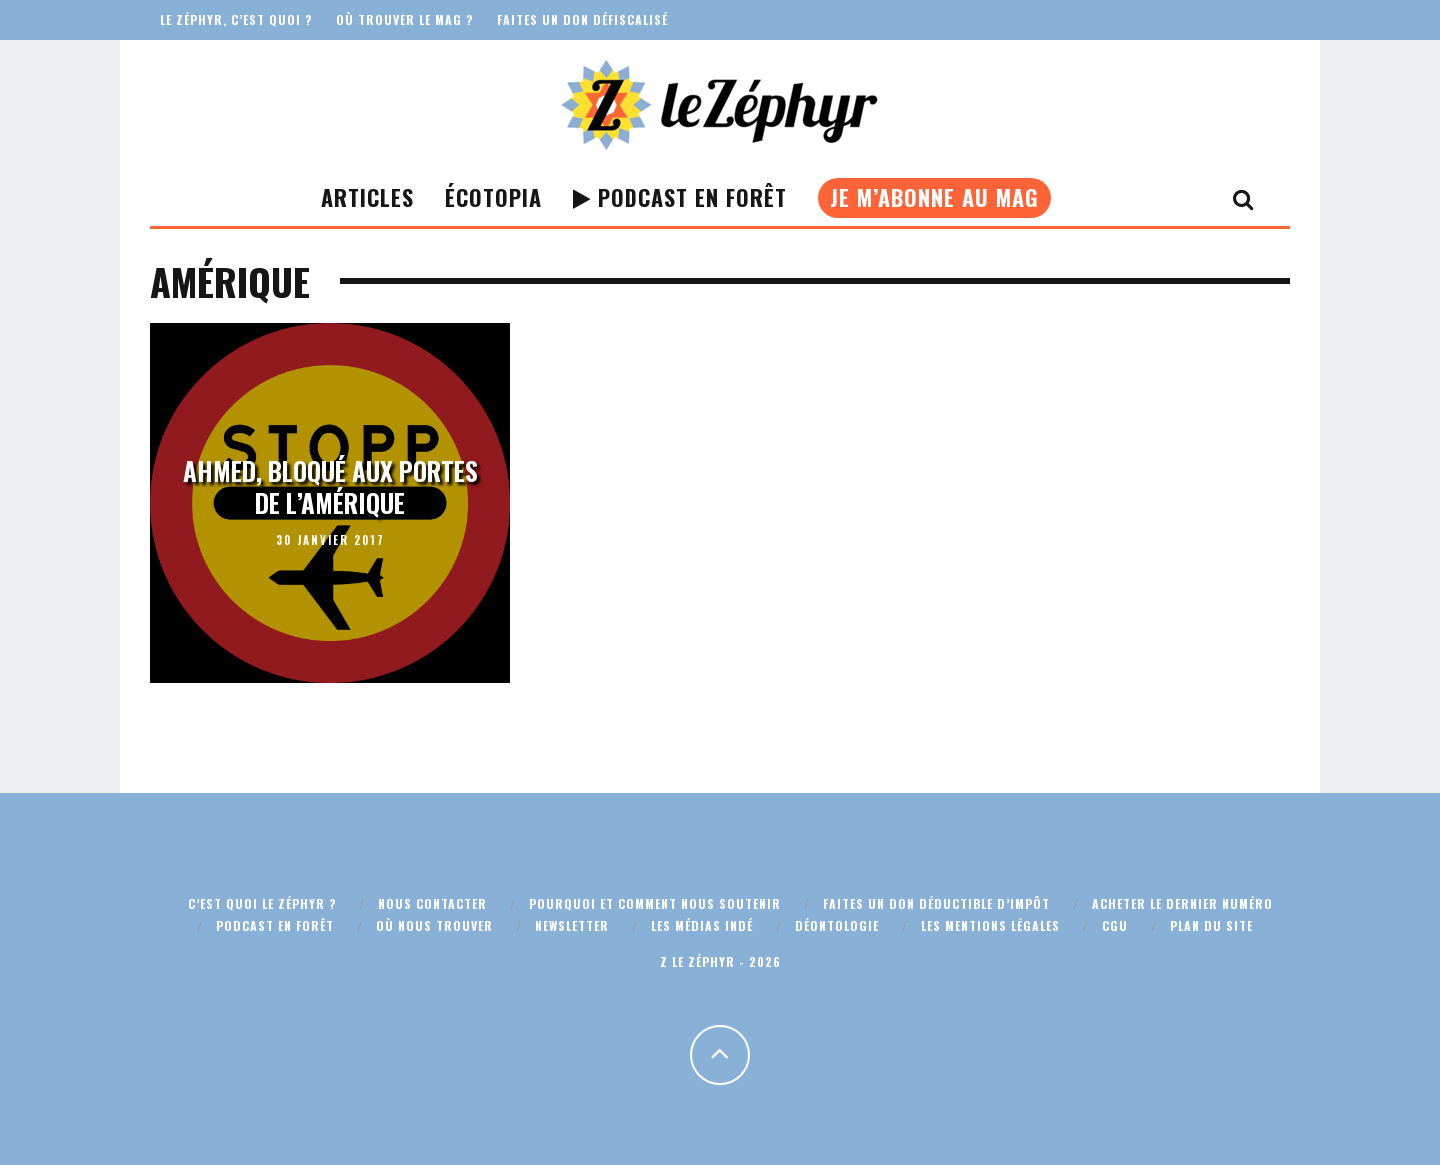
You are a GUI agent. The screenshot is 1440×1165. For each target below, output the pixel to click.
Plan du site (1211, 925)
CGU (1115, 925)
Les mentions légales (990, 925)
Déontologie (837, 925)
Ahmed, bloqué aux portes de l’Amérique (330, 487)
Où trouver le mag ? (404, 19)
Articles (367, 197)
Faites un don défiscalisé (582, 19)
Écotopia (493, 197)
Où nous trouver (434, 925)
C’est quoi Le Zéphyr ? (262, 903)
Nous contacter (432, 903)
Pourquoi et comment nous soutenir (655, 903)
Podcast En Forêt (680, 197)
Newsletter (572, 925)
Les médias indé (702, 925)
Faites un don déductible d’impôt (936, 903)
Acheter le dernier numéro (1182, 903)
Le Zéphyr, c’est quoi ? (236, 19)
